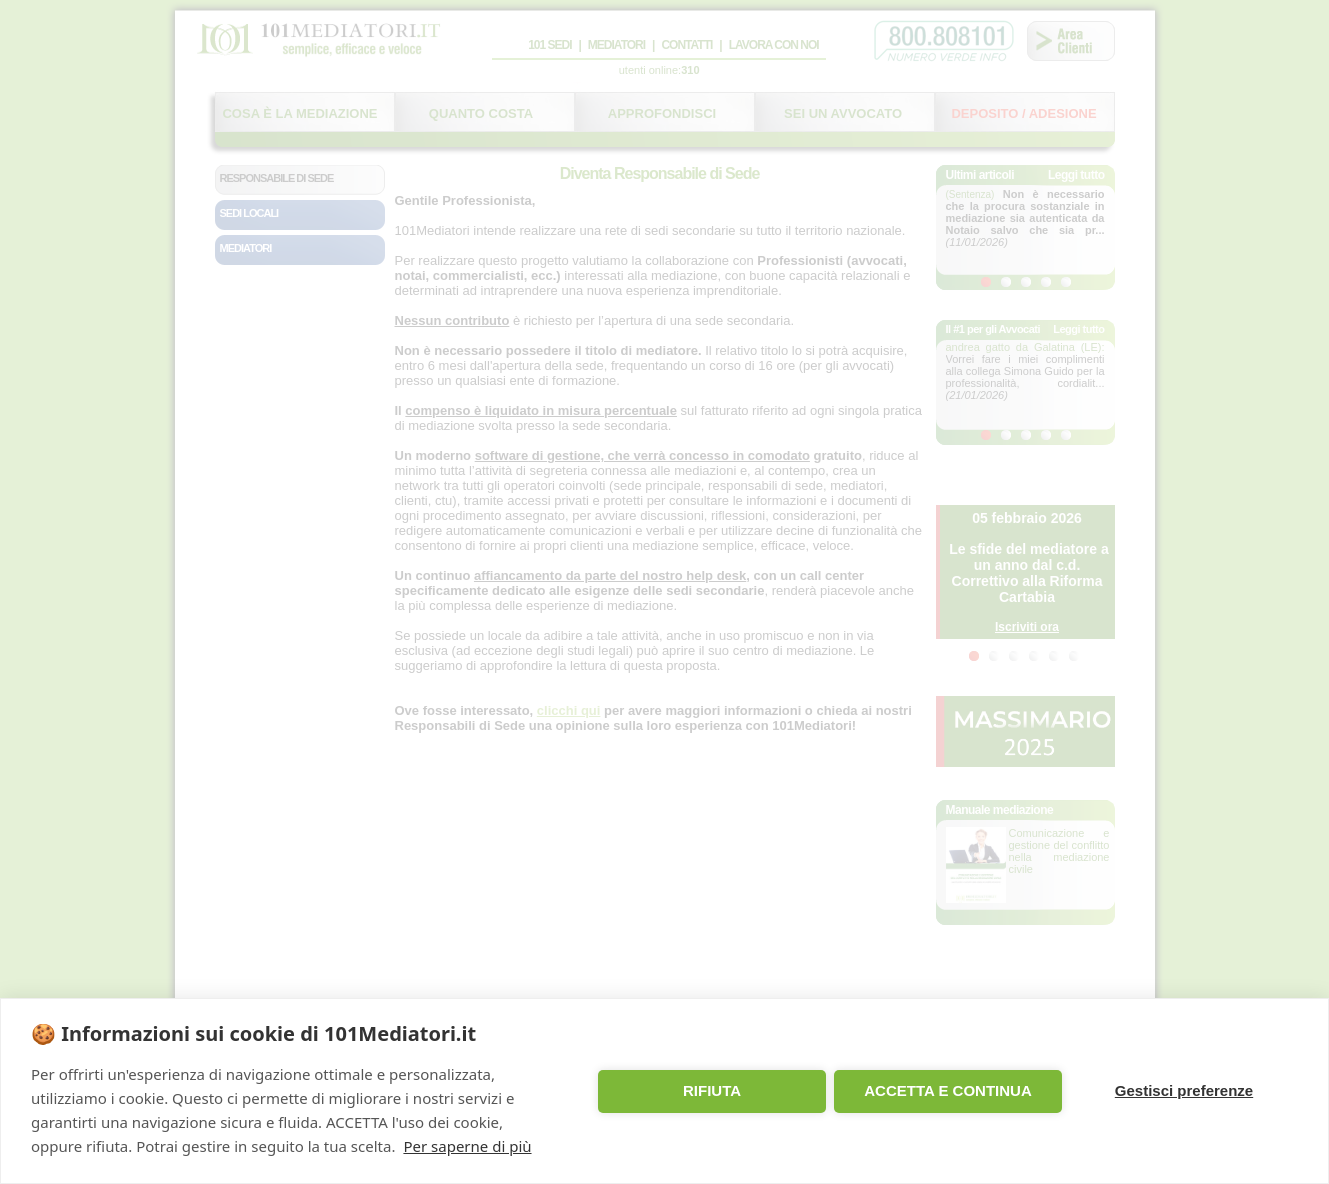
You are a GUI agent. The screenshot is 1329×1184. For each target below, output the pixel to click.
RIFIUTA (712, 1090)
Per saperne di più (467, 1146)
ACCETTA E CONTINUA (948, 1090)
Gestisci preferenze (1184, 1090)
